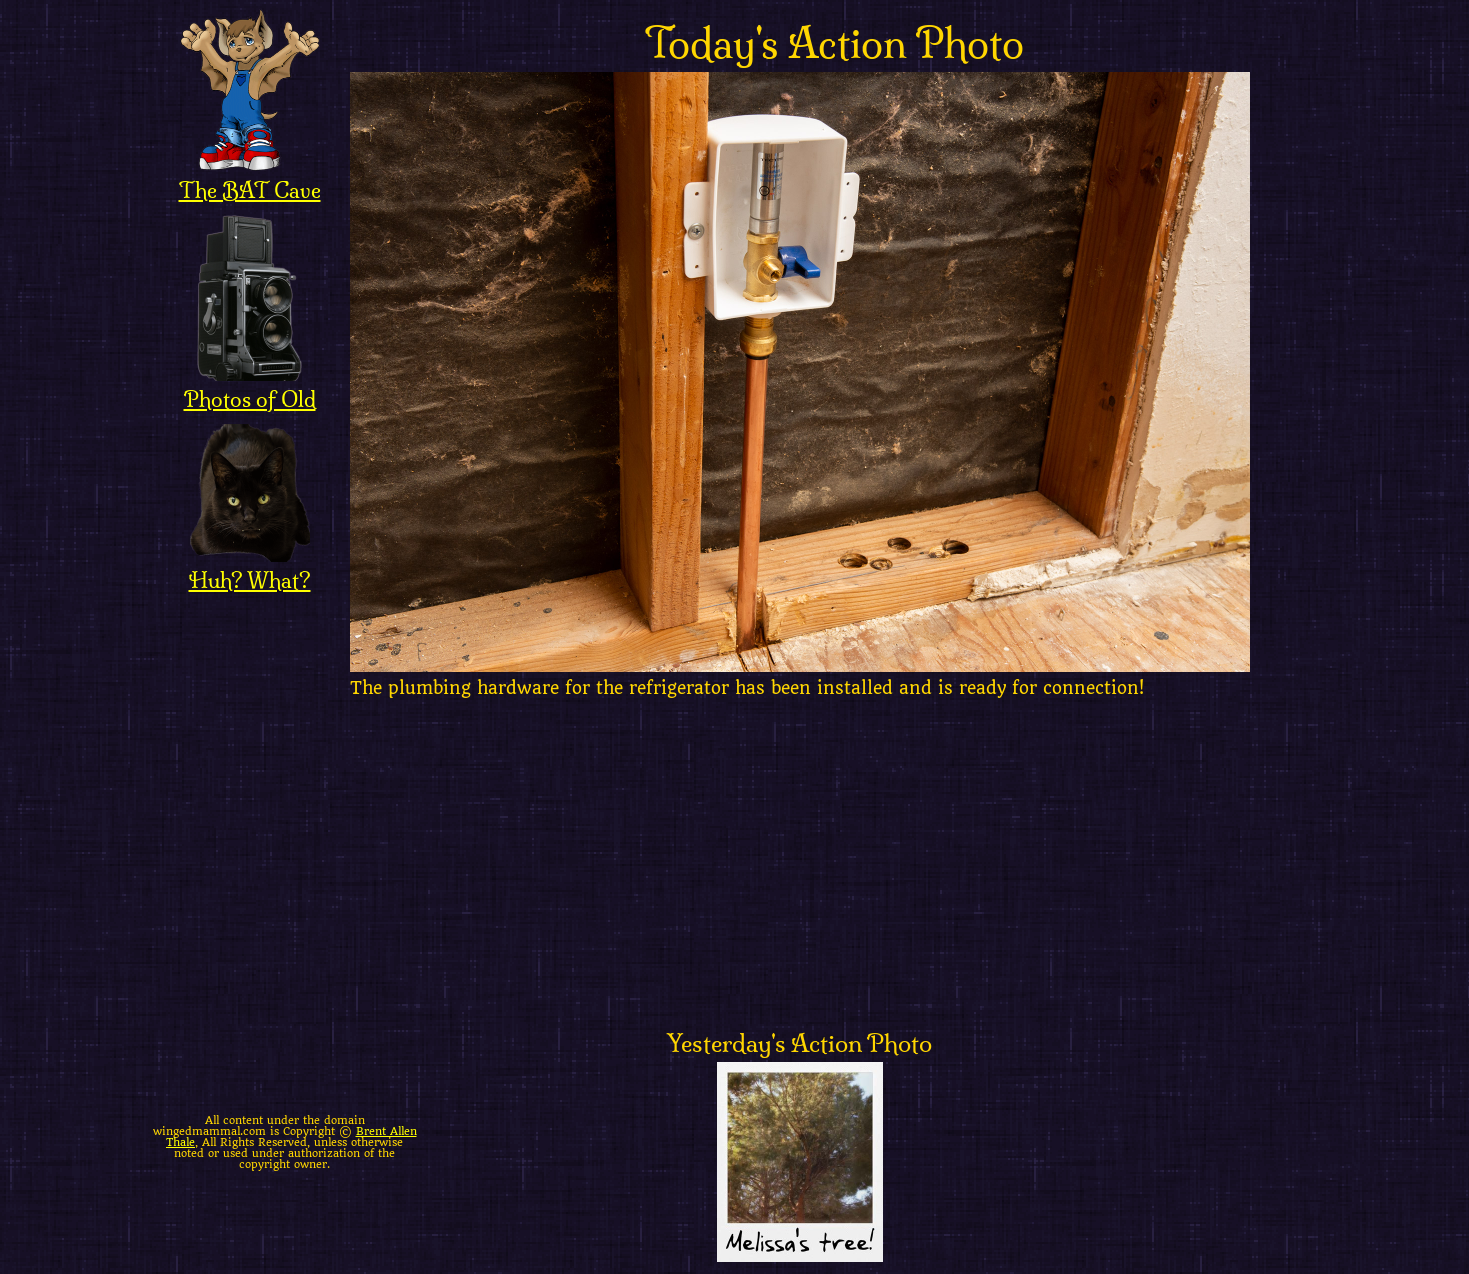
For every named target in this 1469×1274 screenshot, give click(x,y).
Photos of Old (250, 386)
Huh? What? (250, 567)
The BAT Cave (250, 177)
